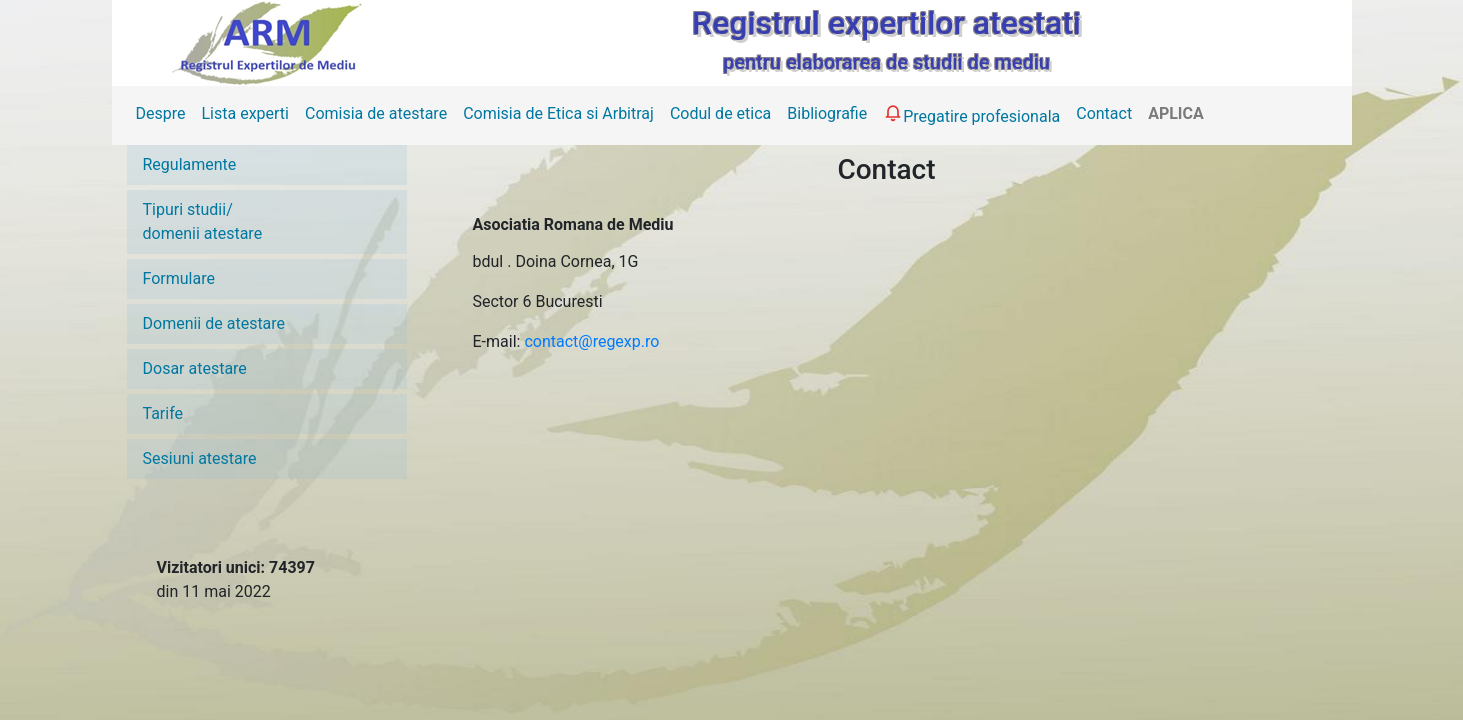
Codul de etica (720, 113)
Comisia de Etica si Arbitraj (558, 113)
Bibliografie (827, 113)
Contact (1104, 113)
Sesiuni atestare (200, 458)
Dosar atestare (195, 368)
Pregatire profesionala (971, 114)
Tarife (163, 413)
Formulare (179, 278)
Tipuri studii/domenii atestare (203, 221)
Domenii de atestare (214, 323)
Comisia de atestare (376, 113)
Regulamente (190, 164)
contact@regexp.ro (591, 341)
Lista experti (245, 113)
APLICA (1176, 113)
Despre (161, 113)
